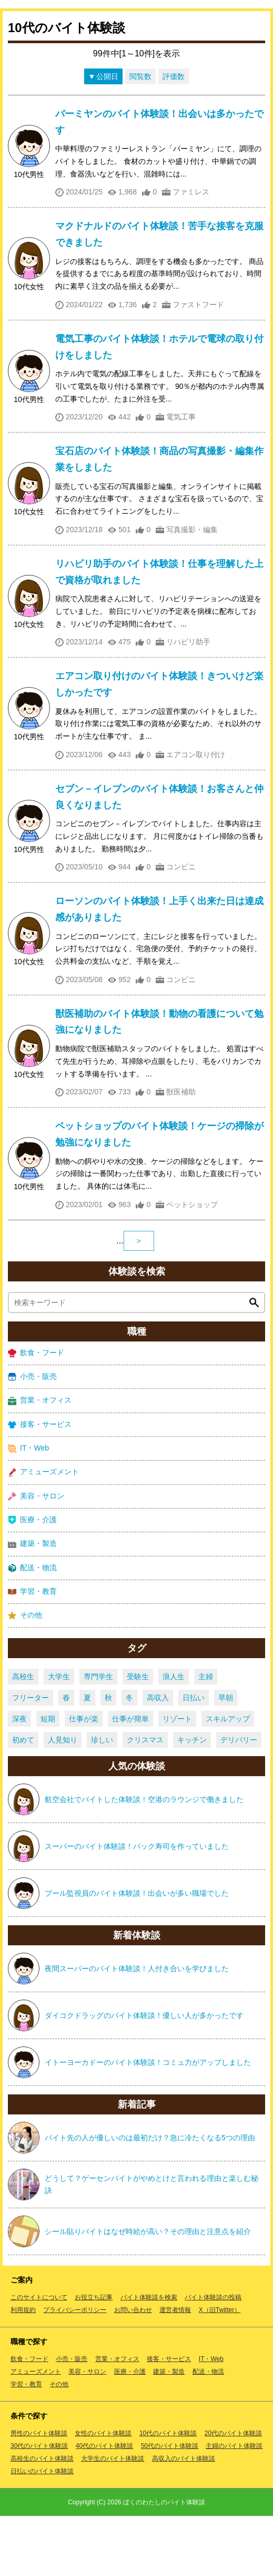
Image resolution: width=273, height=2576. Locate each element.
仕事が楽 (83, 1779)
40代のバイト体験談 (104, 2506)
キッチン (192, 1800)
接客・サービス (40, 1484)
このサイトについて (39, 2357)
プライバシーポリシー (74, 2370)
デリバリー (238, 1800)
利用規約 (23, 2370)
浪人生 (174, 1736)
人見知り (62, 1800)
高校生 (23, 1736)
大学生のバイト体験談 (112, 2518)
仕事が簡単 (130, 1779)
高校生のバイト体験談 (42, 2518)
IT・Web (28, 1508)
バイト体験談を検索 (148, 2357)
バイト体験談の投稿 (213, 2357)
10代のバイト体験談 (168, 2493)
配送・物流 (32, 1627)
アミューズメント (43, 1531)
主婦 (205, 1736)
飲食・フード (36, 1412)
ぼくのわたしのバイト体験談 (164, 2562)
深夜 (19, 1779)
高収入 (158, 1758)
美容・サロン (36, 1555)
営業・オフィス (40, 1460)
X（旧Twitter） (219, 2370)
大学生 (59, 1736)
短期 (48, 1779)
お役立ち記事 (94, 2357)
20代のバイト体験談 (233, 2493)
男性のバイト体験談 (39, 2493)
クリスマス (145, 1800)
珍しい (102, 1800)
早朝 (225, 1758)
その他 (25, 1675)
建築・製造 (32, 1603)
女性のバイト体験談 (103, 2493)
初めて (23, 1800)
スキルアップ (228, 1779)
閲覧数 (140, 136)
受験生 (138, 1736)
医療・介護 (32, 1579)
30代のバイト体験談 (39, 2506)
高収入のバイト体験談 (183, 2518)
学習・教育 (32, 1651)
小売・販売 (32, 1436)
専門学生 (98, 1736)
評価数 (174, 136)
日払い (194, 1758)
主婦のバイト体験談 (234, 2506)
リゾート (177, 1779)
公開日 (107, 136)
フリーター (30, 1758)
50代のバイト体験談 (169, 2506)
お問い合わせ (133, 2370)
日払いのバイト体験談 (42, 2531)
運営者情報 (175, 2370)
